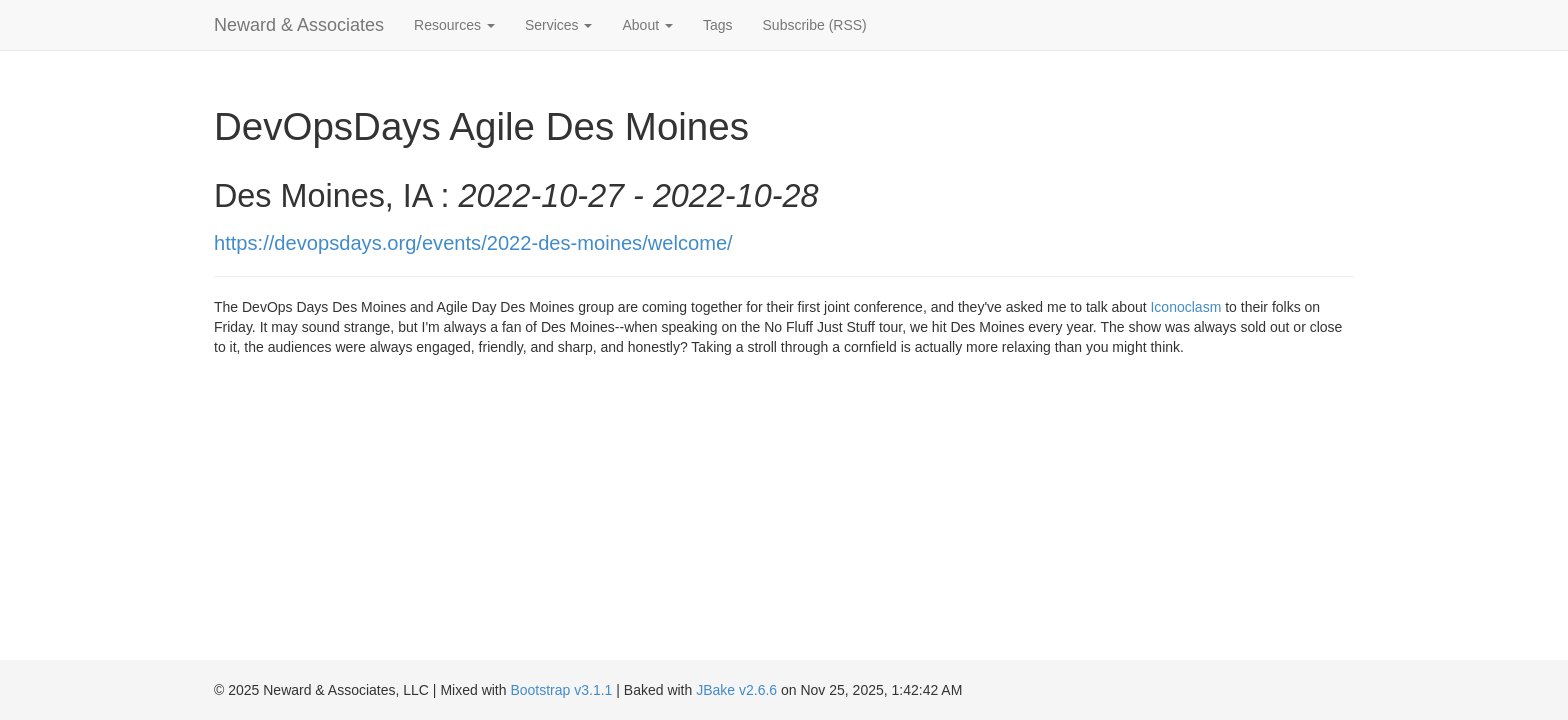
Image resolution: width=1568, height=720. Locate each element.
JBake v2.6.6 (736, 690)
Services (559, 25)
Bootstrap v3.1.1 (561, 690)
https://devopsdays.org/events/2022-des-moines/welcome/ (473, 243)
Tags (718, 25)
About (647, 25)
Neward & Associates (299, 25)
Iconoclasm (1185, 307)
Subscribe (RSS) (815, 25)
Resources (454, 25)
